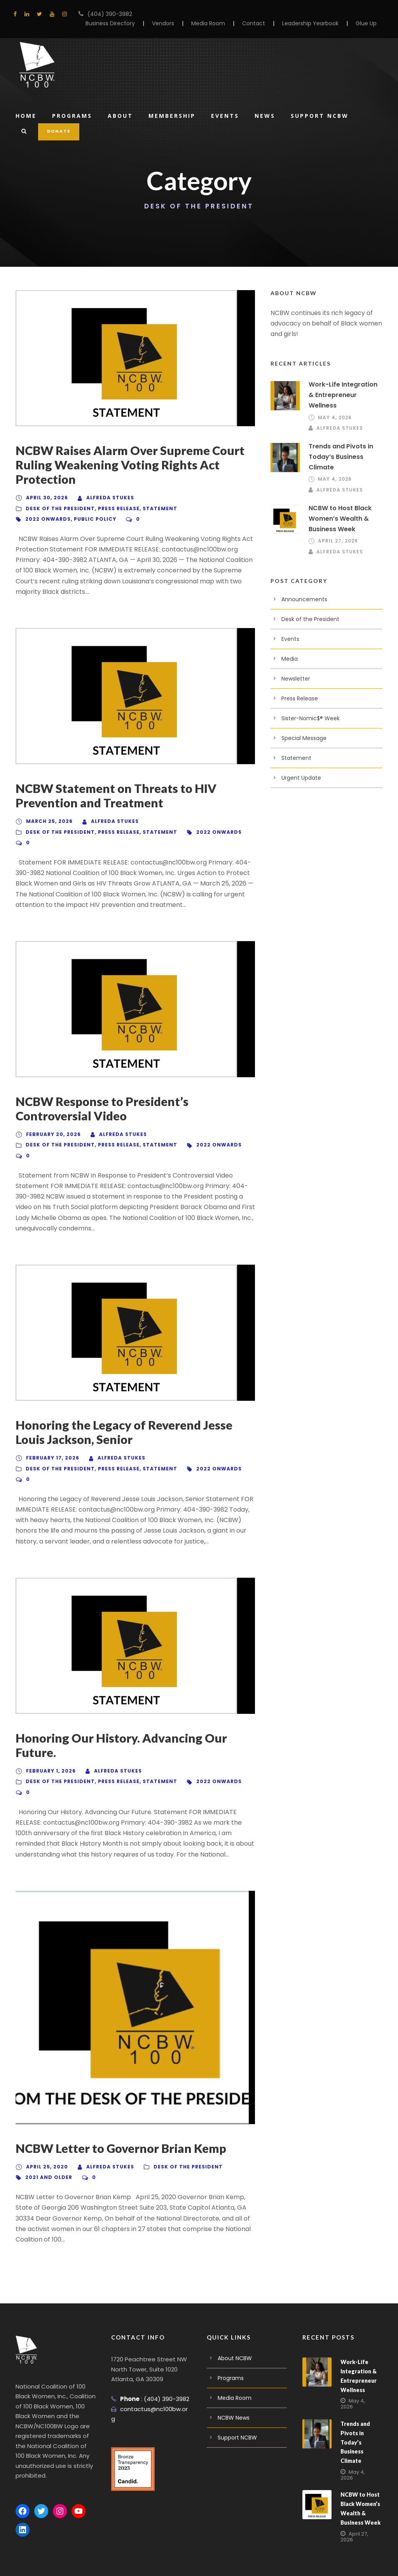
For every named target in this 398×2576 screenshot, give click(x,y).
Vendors (178, 23)
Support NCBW (324, 115)
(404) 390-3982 (106, 14)
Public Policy (89, 519)
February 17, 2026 (52, 1437)
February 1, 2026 (50, 1750)
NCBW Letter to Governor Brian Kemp (124, 2127)
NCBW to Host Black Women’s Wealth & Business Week (339, 508)
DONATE (58, 131)
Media (288, 648)
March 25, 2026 (47, 811)
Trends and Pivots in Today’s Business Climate (339, 446)
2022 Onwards (45, 519)
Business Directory (128, 23)
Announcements (301, 588)
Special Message (302, 727)
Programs (72, 115)
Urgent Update (299, 767)
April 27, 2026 (337, 530)
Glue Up (367, 23)
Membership (174, 115)
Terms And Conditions (88, 2559)
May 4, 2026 (333, 407)
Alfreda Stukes (107, 497)
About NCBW (234, 2327)
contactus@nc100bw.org (152, 2377)
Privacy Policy (34, 2559)
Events (228, 115)
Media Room (220, 23)
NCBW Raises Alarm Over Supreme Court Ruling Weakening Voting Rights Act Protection (134, 465)
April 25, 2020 (45, 2146)
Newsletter (294, 668)
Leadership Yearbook (314, 23)
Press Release (118, 508)
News (268, 115)
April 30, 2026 (45, 497)
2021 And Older (47, 2156)
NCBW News (234, 2386)
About (121, 115)
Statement (159, 508)
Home (26, 115)
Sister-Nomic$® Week (308, 707)
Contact (262, 23)
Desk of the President (59, 508)
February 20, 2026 (52, 1124)
